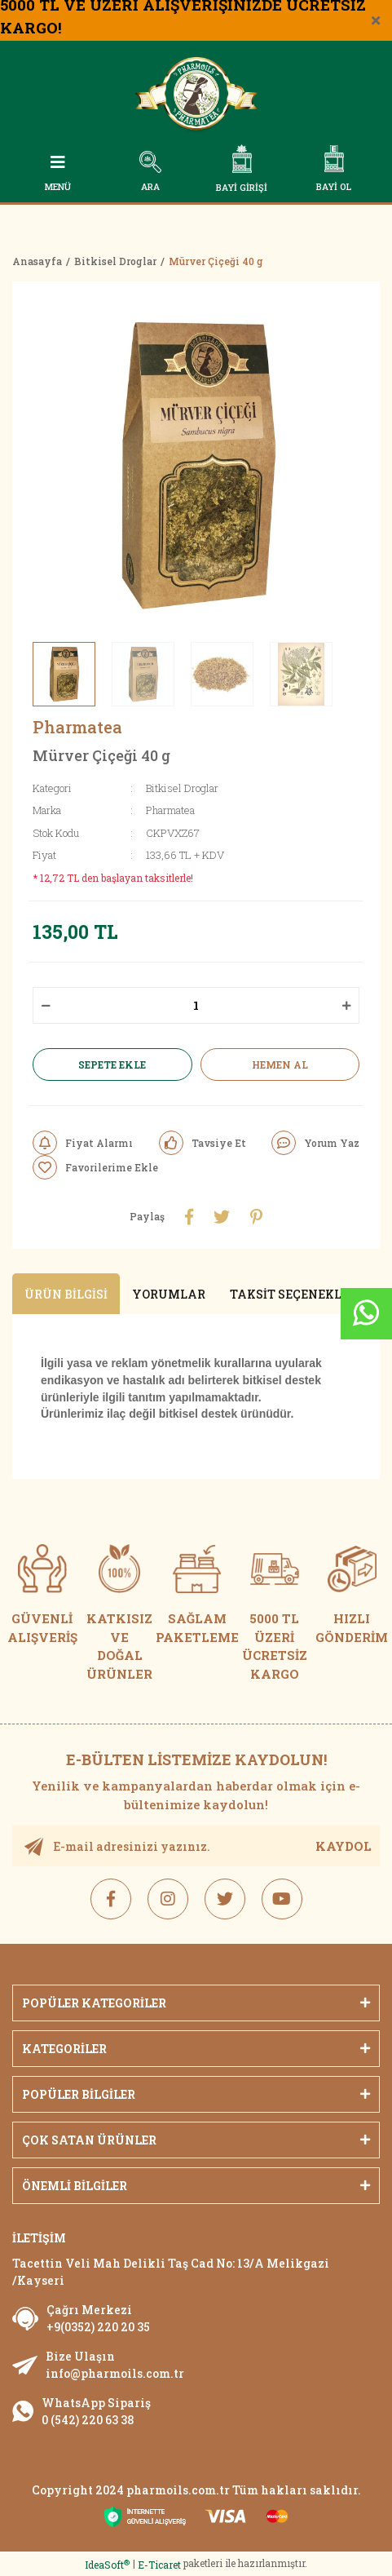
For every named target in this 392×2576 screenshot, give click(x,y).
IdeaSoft (107, 2565)
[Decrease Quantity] (45, 1005)
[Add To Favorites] (95, 1167)
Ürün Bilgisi (66, 1294)
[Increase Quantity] (346, 1005)
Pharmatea (77, 726)
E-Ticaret (159, 2564)
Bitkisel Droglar (182, 788)
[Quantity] (196, 1005)
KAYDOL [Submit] (343, 1846)
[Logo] (196, 96)
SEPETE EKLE (112, 1064)
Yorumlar (168, 1294)
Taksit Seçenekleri (295, 1294)
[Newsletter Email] (196, 1846)
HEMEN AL (280, 1064)
